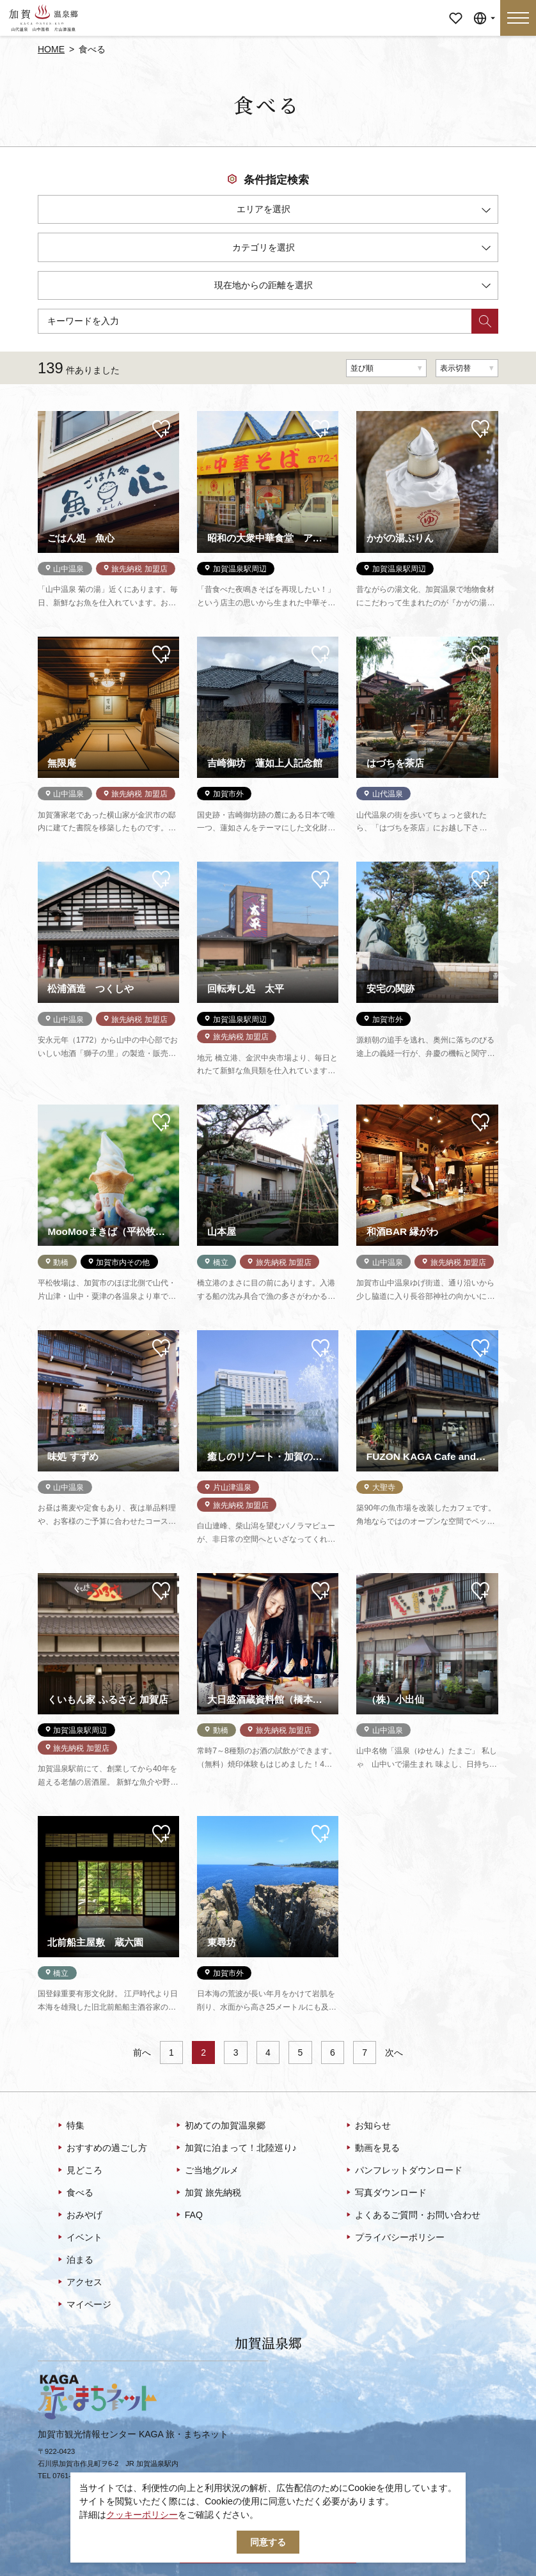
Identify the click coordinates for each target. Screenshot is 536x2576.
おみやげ (79, 2215)
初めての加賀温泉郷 (219, 2126)
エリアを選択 (364, 211)
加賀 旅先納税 (207, 2193)
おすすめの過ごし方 (101, 2148)
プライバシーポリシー (394, 2237)
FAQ (188, 2215)
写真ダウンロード (385, 2193)
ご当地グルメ (206, 2170)
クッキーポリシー (142, 2515)
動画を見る (372, 2148)
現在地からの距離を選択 (352, 287)
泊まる (74, 2260)
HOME (51, 49)
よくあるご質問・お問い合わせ (412, 2215)
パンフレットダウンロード (403, 2170)
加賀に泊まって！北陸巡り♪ (235, 2148)
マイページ (455, 9)
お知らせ (367, 2126)
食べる (74, 2193)
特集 (70, 2126)
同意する (268, 2542)
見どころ (79, 2170)
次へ (394, 2052)
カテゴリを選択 (361, 249)
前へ (142, 2052)
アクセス (79, 2282)
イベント (79, 2237)
